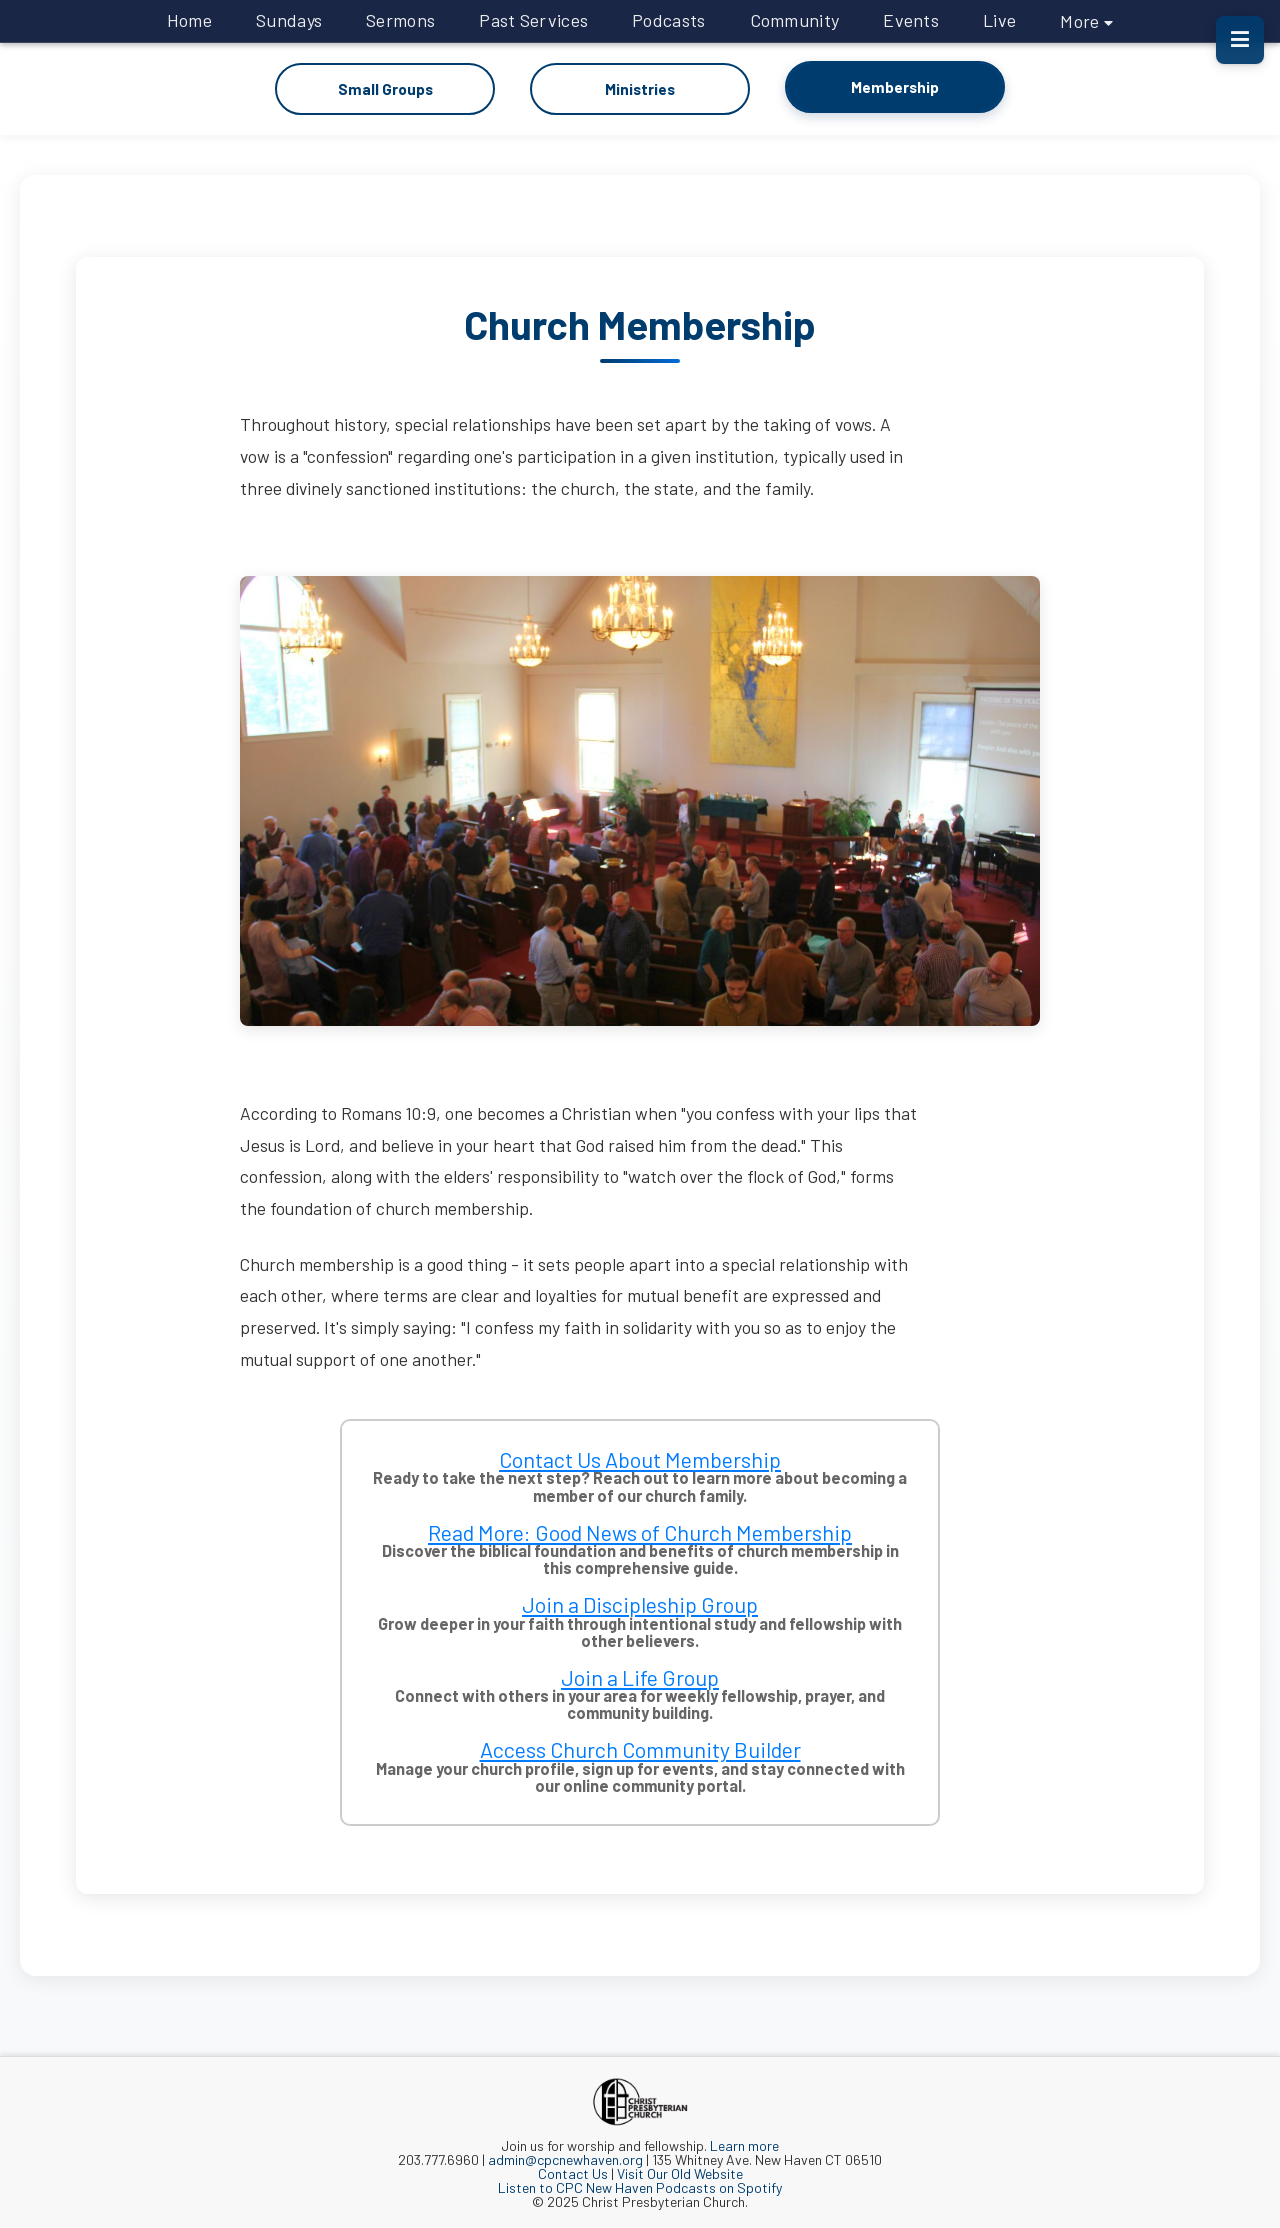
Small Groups (385, 88)
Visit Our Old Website (680, 2172)
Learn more (744, 2144)
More (1086, 21)
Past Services (533, 20)
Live (999, 20)
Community (795, 20)
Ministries (640, 88)
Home (189, 20)
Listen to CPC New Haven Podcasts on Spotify (640, 2186)
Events (911, 20)
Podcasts (668, 20)
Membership (895, 86)
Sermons (400, 20)
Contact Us (573, 2172)
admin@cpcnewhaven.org (565, 2158)
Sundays (289, 20)
